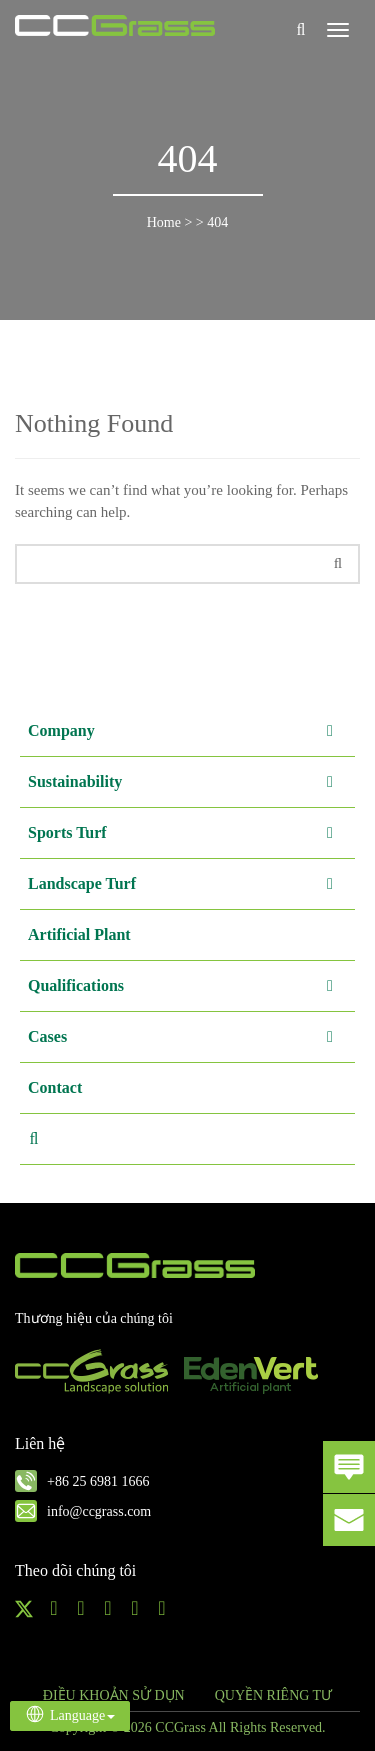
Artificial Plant (79, 934)
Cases (189, 1037)
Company (189, 731)
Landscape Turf (189, 884)
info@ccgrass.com (99, 1511)
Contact (55, 1087)
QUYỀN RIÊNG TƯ (274, 1695)
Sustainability (189, 782)
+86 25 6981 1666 (98, 1481)
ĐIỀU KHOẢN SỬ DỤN (114, 1695)
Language (70, 1714)
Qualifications (189, 986)
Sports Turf (189, 833)
